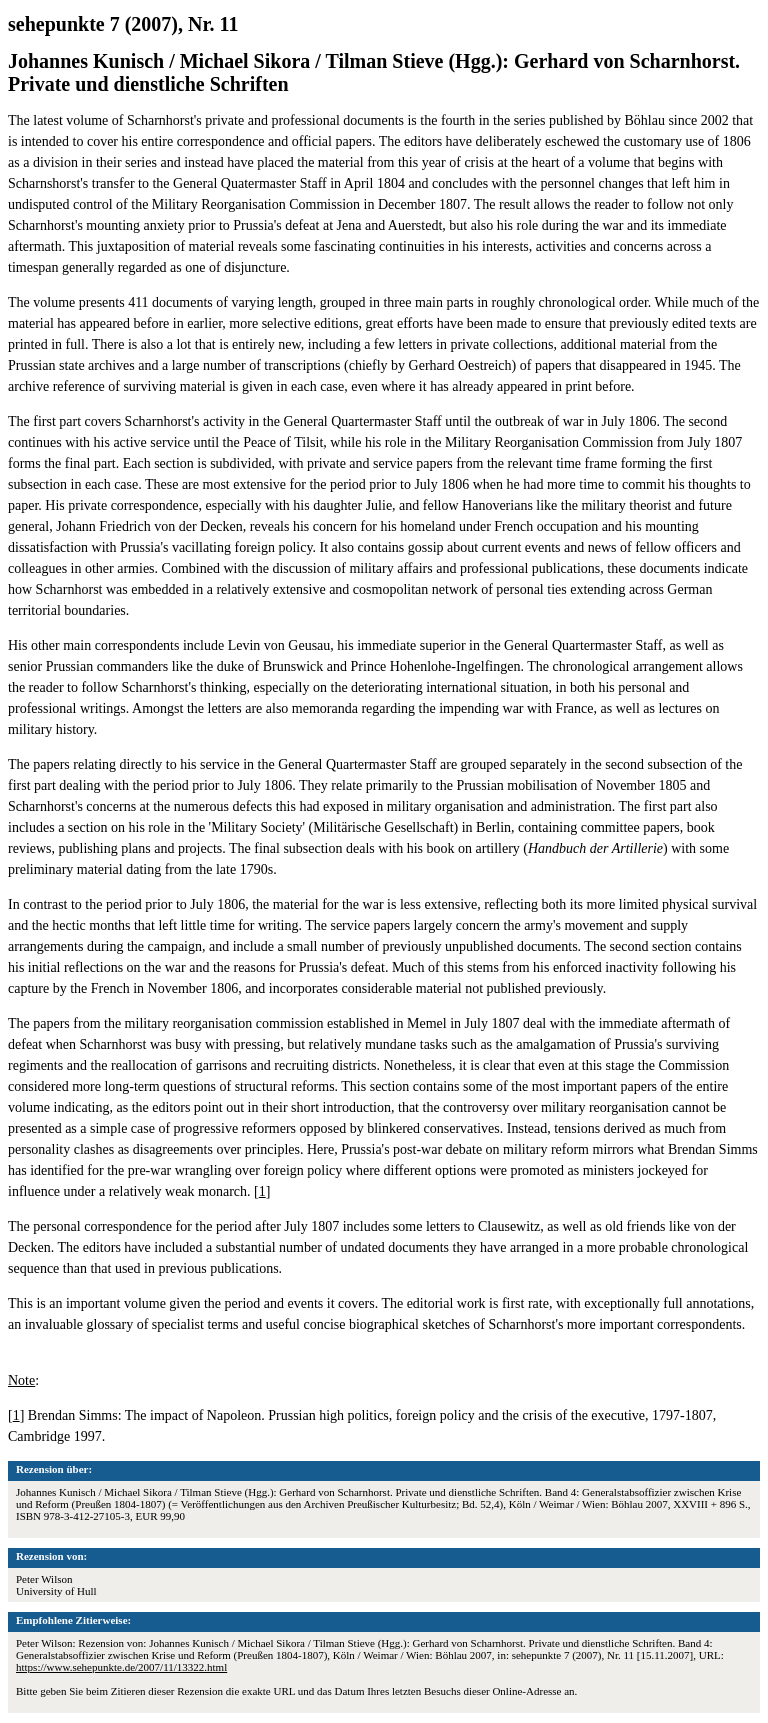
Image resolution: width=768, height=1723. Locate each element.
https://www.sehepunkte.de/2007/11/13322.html (121, 1667)
